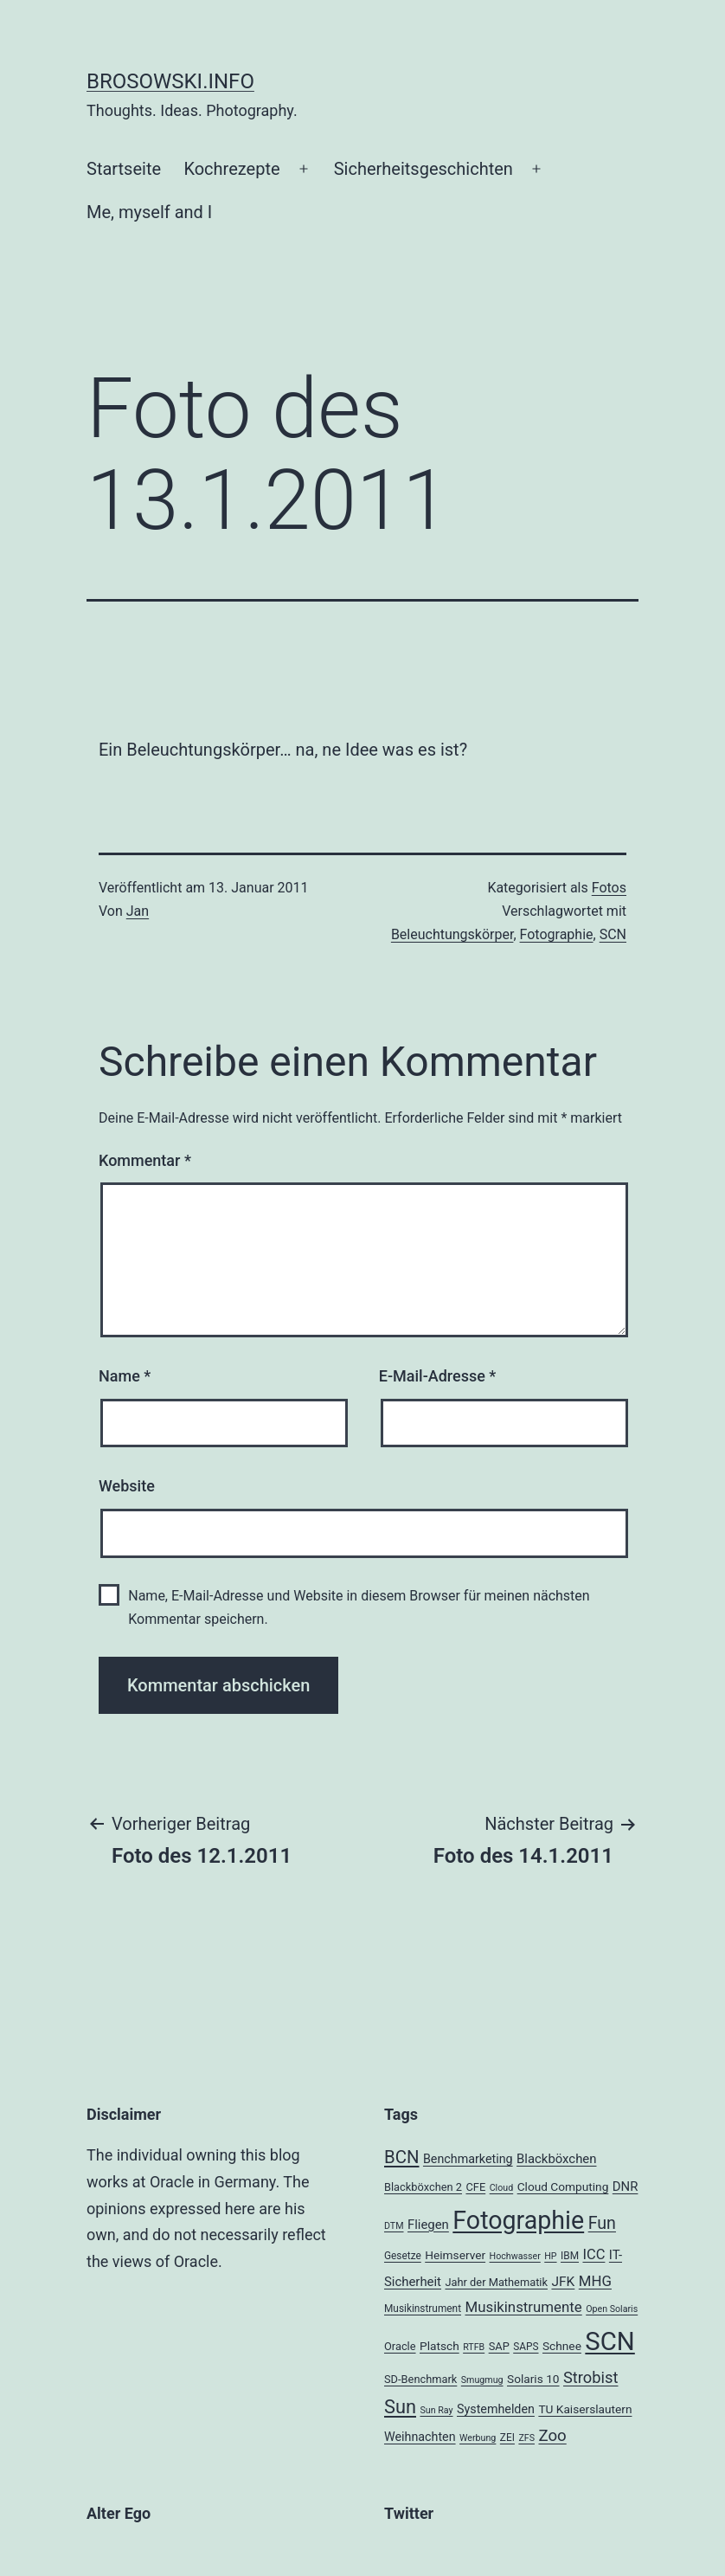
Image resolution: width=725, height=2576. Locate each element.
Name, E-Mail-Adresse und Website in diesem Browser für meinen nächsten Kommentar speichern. (358, 1607)
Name (125, 1376)
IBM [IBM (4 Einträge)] (570, 2256)
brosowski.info (170, 81)
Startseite (124, 168)
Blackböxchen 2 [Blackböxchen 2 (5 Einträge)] (423, 2186)
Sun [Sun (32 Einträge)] (400, 2407)
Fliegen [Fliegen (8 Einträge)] (428, 2224)
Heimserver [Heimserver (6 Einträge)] (455, 2255)
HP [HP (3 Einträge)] (550, 2256)
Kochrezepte (231, 168)
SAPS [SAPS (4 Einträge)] (525, 2347)
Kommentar (145, 1160)
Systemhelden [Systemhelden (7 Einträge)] (496, 2409)
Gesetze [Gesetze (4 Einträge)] (402, 2256)
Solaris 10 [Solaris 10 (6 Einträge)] (533, 2379)
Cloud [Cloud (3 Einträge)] (502, 2187)
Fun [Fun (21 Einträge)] (602, 2223)
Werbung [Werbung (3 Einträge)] (477, 2438)
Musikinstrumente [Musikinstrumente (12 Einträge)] (523, 2306)
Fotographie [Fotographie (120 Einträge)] (518, 2220)
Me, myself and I (149, 212)
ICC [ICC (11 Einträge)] (593, 2254)
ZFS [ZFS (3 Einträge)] (526, 2438)
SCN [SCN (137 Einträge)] (609, 2341)
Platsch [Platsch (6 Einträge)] (439, 2346)
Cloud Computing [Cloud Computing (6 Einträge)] (563, 2186)
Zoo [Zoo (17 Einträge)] (552, 2435)
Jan (137, 911)
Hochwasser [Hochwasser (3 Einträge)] (515, 2256)
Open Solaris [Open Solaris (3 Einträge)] (612, 2309)
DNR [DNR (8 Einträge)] (625, 2186)
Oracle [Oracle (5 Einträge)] (400, 2346)
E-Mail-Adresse (438, 1376)
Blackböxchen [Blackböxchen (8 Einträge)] (556, 2159)
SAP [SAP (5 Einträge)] (499, 2346)
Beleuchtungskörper (452, 934)
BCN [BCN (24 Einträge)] (401, 2157)
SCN (613, 934)
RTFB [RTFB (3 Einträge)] (473, 2347)
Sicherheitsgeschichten (423, 168)
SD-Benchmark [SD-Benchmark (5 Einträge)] (420, 2379)
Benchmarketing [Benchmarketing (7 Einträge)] (468, 2159)
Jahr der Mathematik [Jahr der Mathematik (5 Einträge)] (496, 2282)
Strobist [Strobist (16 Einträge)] (590, 2377)
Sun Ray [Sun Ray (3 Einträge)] (436, 2410)
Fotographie (556, 934)
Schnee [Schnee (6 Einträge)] (561, 2346)
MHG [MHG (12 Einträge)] (595, 2280)
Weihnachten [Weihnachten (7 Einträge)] (420, 2437)
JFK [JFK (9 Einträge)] (562, 2281)
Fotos (609, 887)
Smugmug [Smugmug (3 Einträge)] (482, 2380)
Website (127, 1486)
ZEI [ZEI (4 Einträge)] (507, 2437)
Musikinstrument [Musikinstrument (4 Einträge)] (422, 2308)
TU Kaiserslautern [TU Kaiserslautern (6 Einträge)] (585, 2409)
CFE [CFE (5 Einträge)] (475, 2186)
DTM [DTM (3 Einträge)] (394, 2225)
